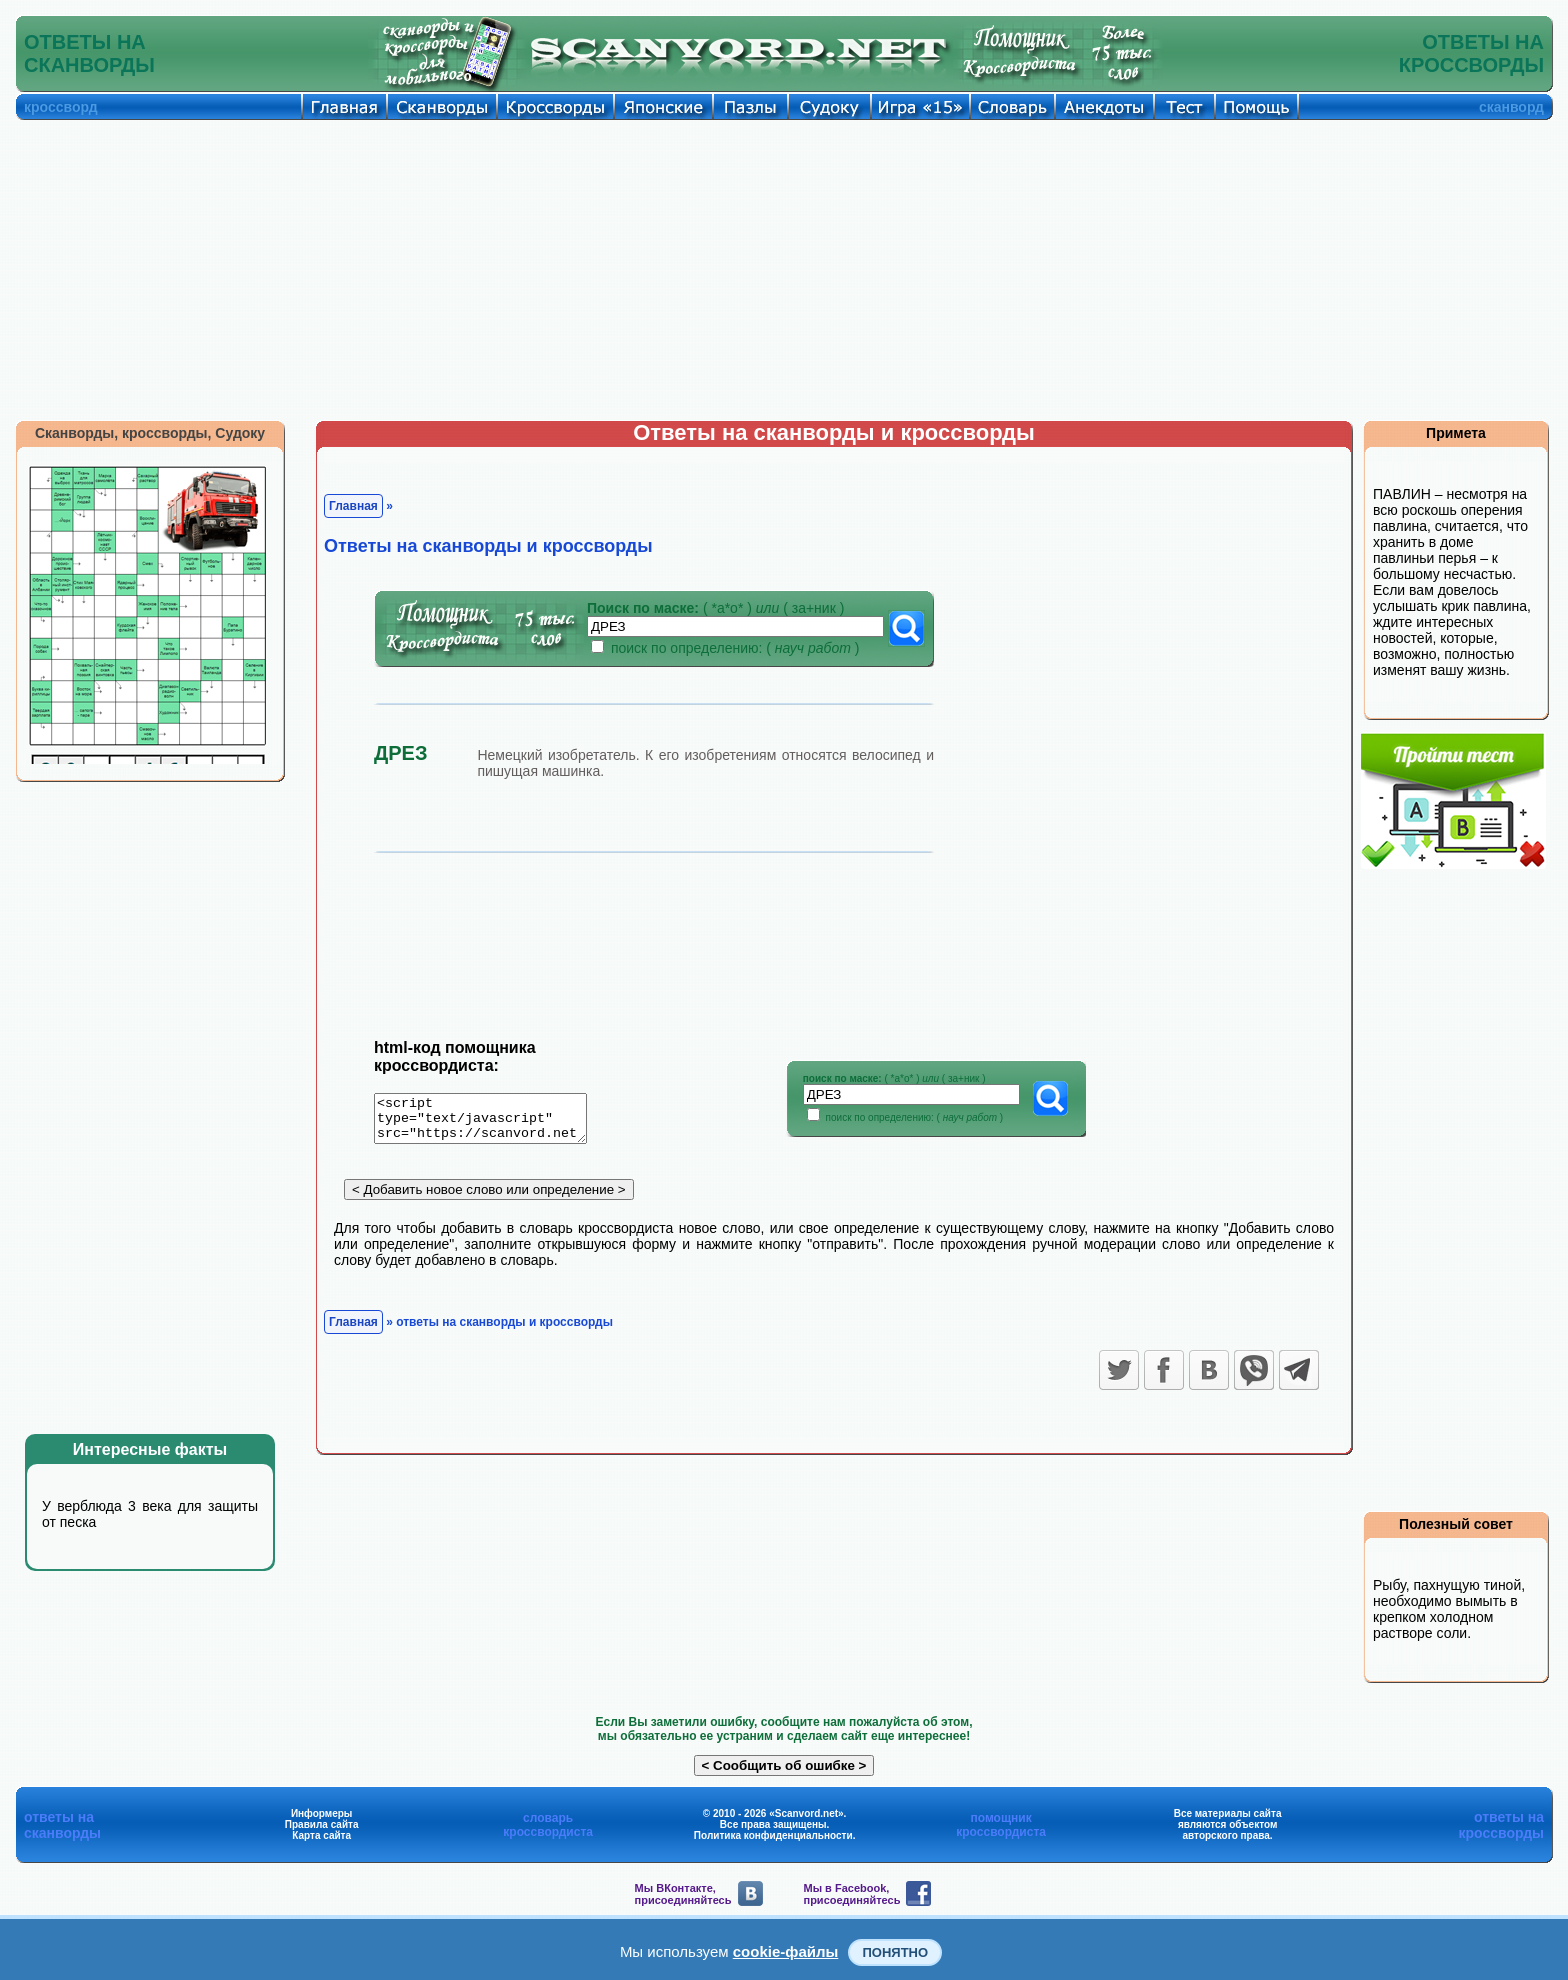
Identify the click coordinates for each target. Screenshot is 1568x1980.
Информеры (322, 1813)
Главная (353, 506)
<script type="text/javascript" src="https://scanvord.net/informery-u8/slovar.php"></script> (492, 1122)
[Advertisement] (784, 270)
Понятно (895, 1952)
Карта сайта (321, 1835)
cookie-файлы (786, 1951)
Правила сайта (322, 1824)
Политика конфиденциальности (773, 1835)
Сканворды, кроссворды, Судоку (150, 433)
